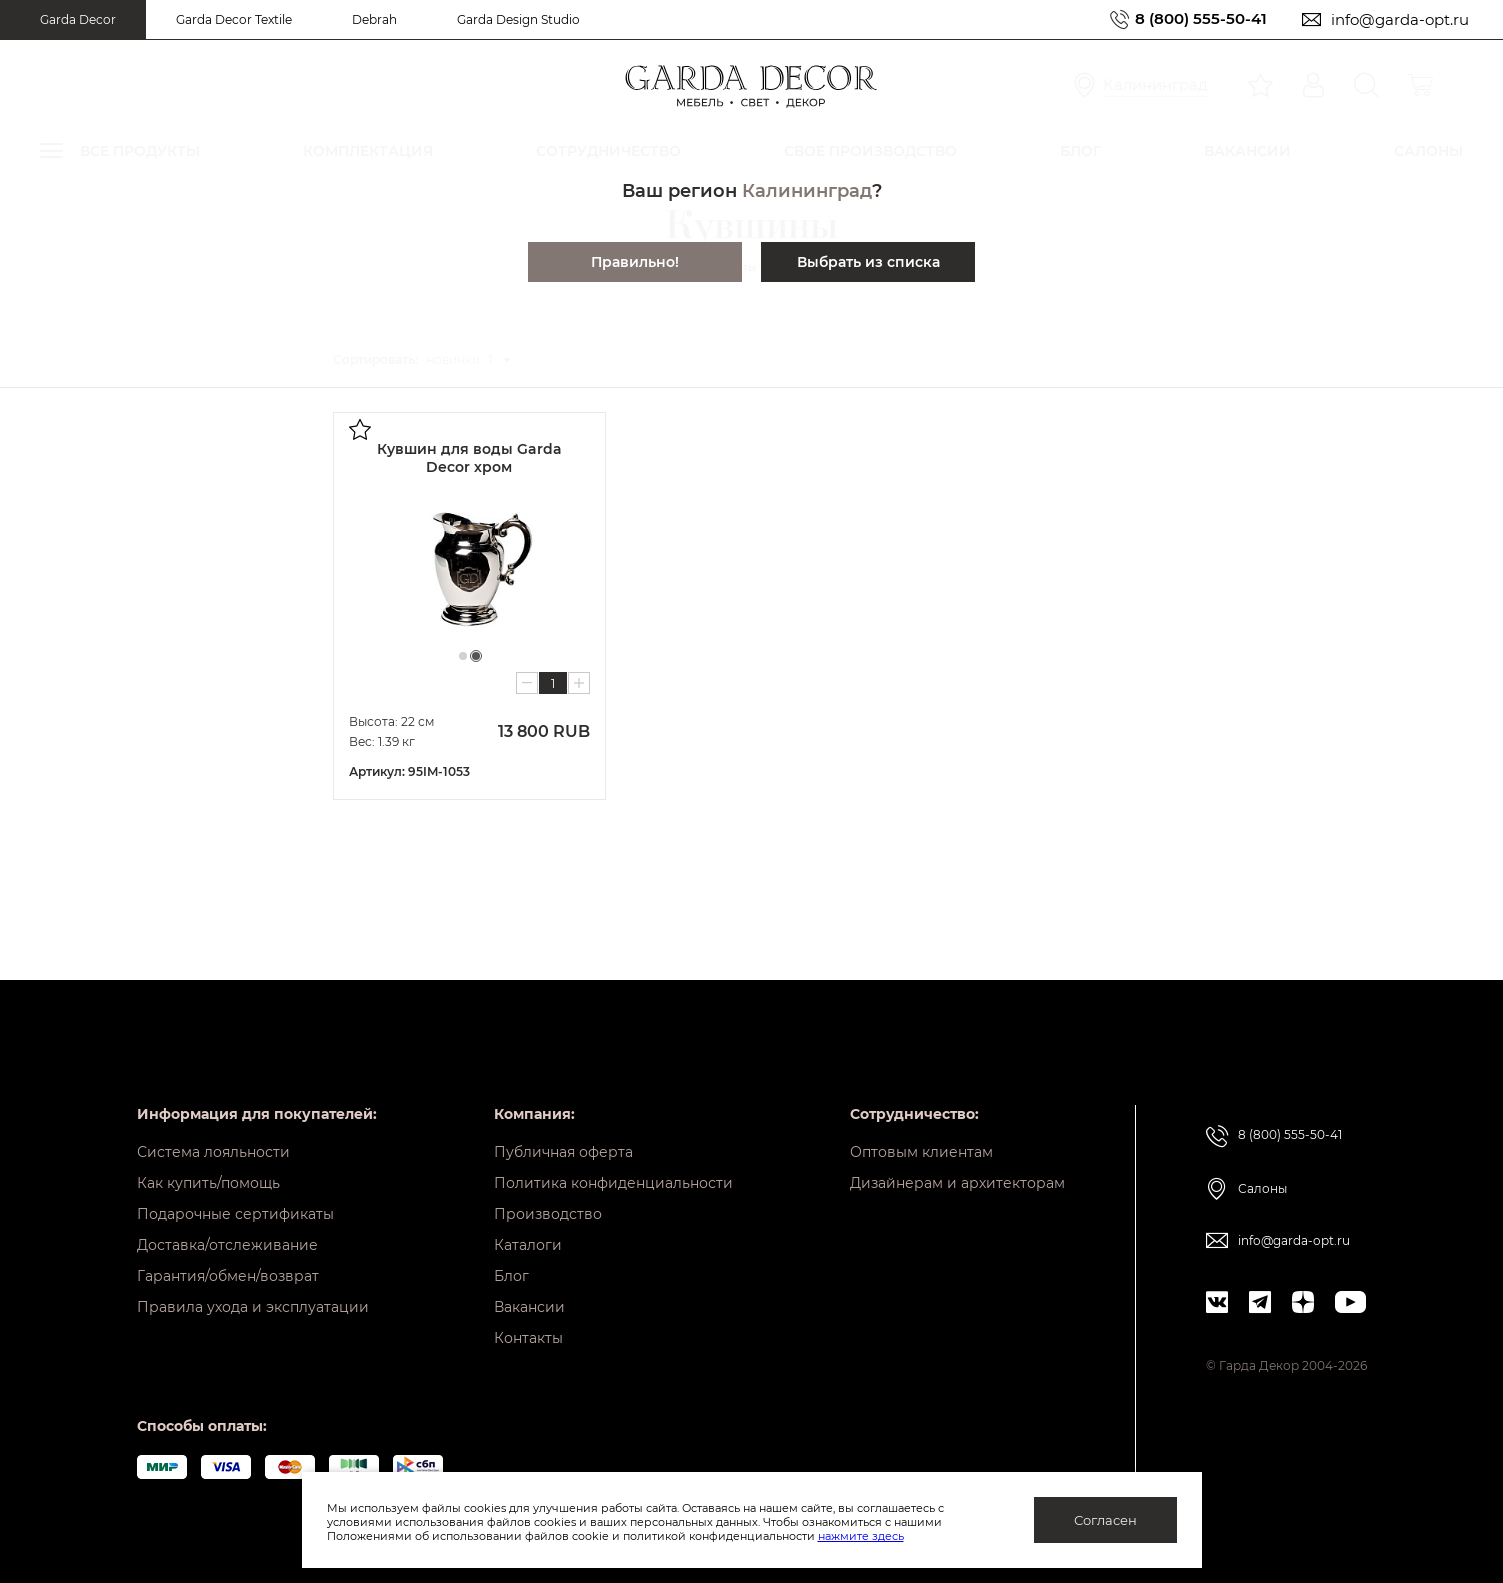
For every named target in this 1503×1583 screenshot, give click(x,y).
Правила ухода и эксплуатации (253, 1307)
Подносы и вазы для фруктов (156, 505)
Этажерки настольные (134, 531)
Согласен (1105, 1520)
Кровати (81, 604)
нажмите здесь (861, 1536)
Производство (548, 1214)
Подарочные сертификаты (235, 1214)
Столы (75, 706)
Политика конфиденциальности (613, 1183)
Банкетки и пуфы (109, 740)
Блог (511, 1276)
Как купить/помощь (208, 1183)
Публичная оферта (563, 1152)
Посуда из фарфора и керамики (164, 409)
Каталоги (528, 1245)
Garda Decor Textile (234, 19)
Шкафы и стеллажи (117, 808)
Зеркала (81, 944)
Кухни (74, 876)
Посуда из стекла (119, 435)
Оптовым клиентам (921, 1152)
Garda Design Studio (518, 19)
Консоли (83, 774)
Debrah (374, 19)
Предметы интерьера (124, 978)
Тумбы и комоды (108, 842)
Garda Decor (78, 19)
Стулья (77, 672)
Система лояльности (213, 1152)
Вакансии (529, 1307)
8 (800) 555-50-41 (1201, 19)
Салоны (1262, 1188)
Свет (70, 910)
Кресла (78, 638)
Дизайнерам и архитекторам (957, 1183)
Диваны (80, 570)
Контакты (528, 1338)
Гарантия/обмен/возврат (228, 1276)
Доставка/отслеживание (227, 1245)
